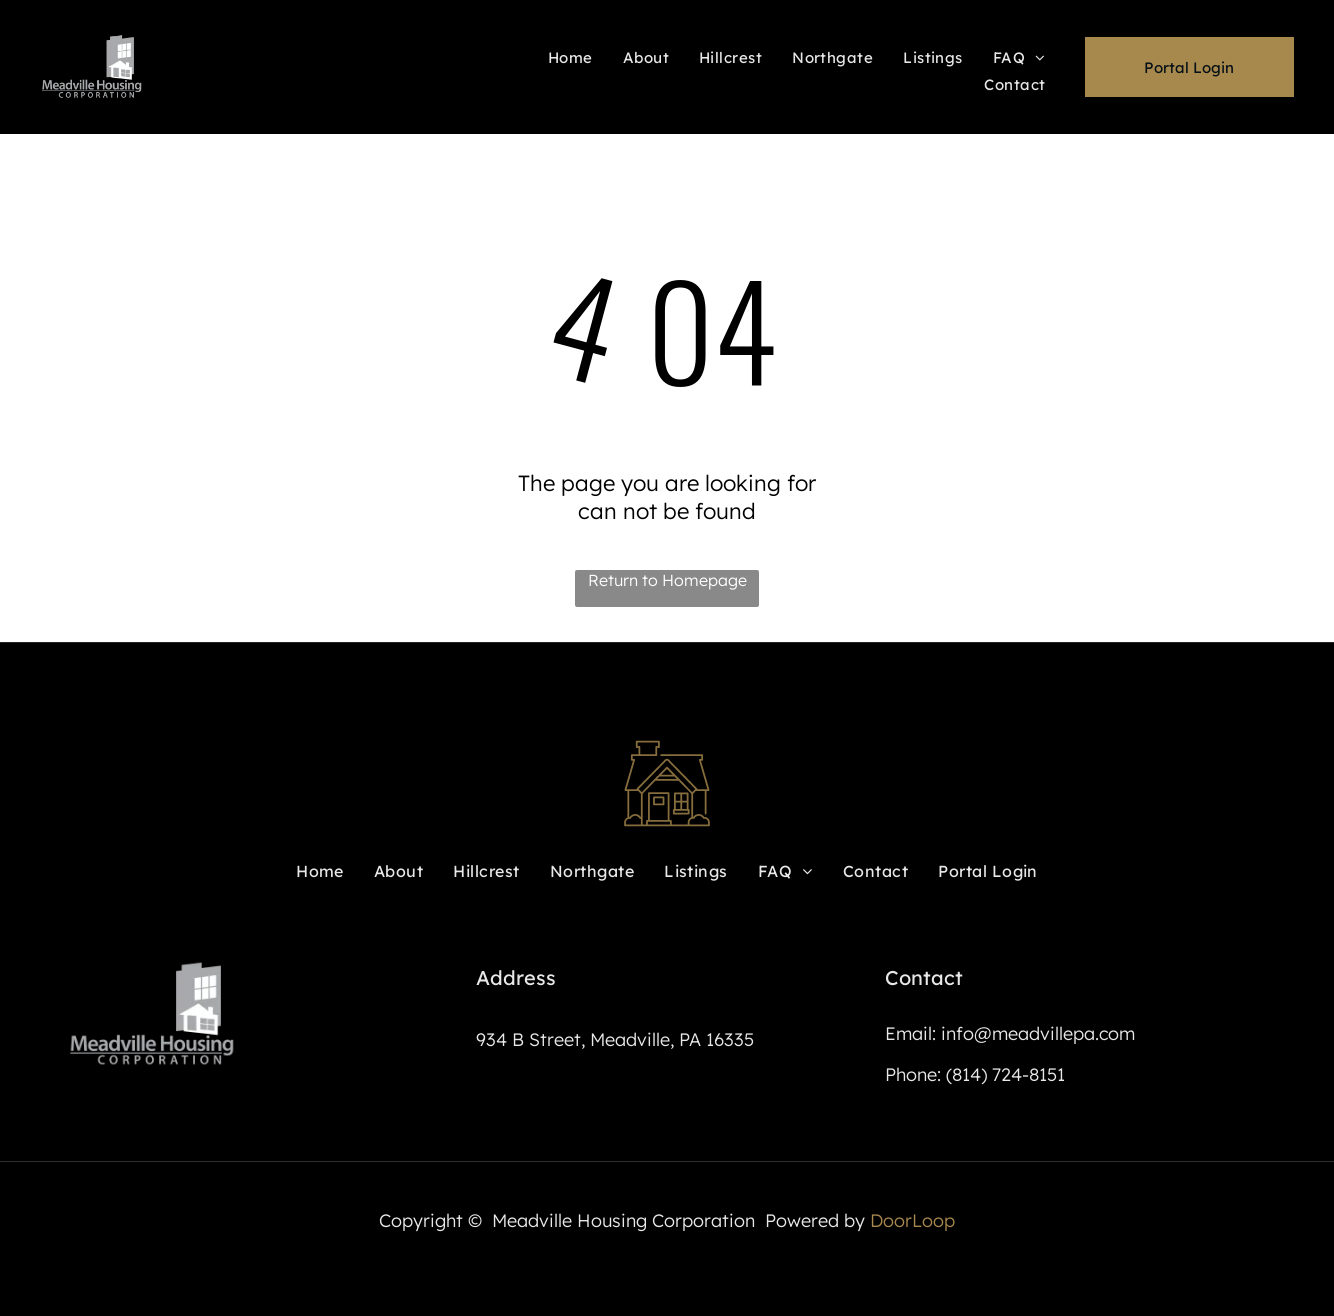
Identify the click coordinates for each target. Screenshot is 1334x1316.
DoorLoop (912, 1220)
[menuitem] (570, 56)
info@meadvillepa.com (1038, 1033)
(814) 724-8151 (1005, 1074)
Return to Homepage (667, 580)
